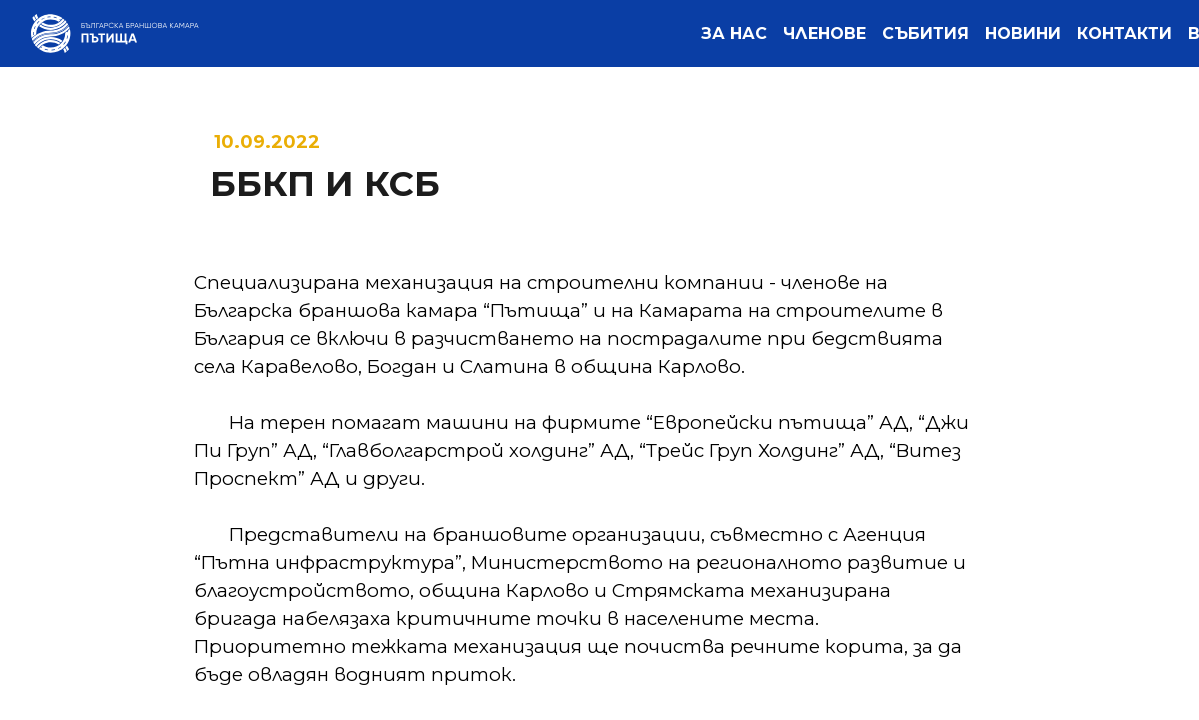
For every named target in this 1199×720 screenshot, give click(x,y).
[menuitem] (734, 33)
